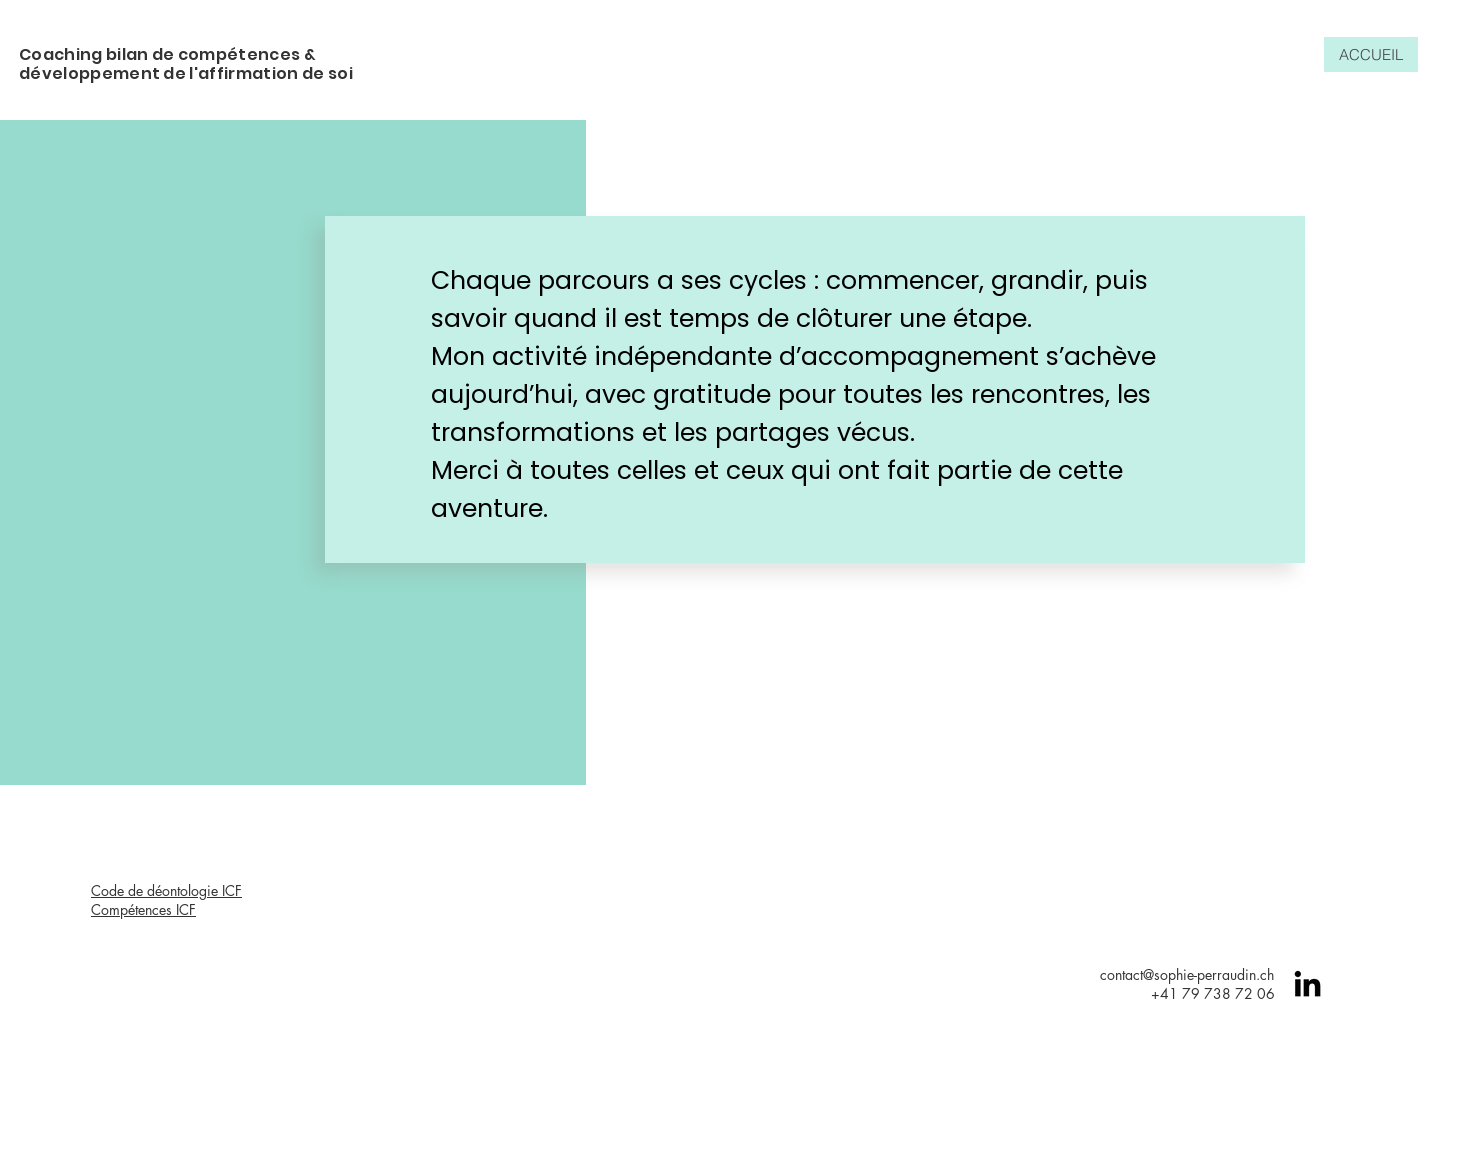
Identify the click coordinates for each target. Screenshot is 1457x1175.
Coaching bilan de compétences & (167, 54)
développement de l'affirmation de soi (186, 73)
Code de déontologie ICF (166, 890)
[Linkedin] (1307, 983)
